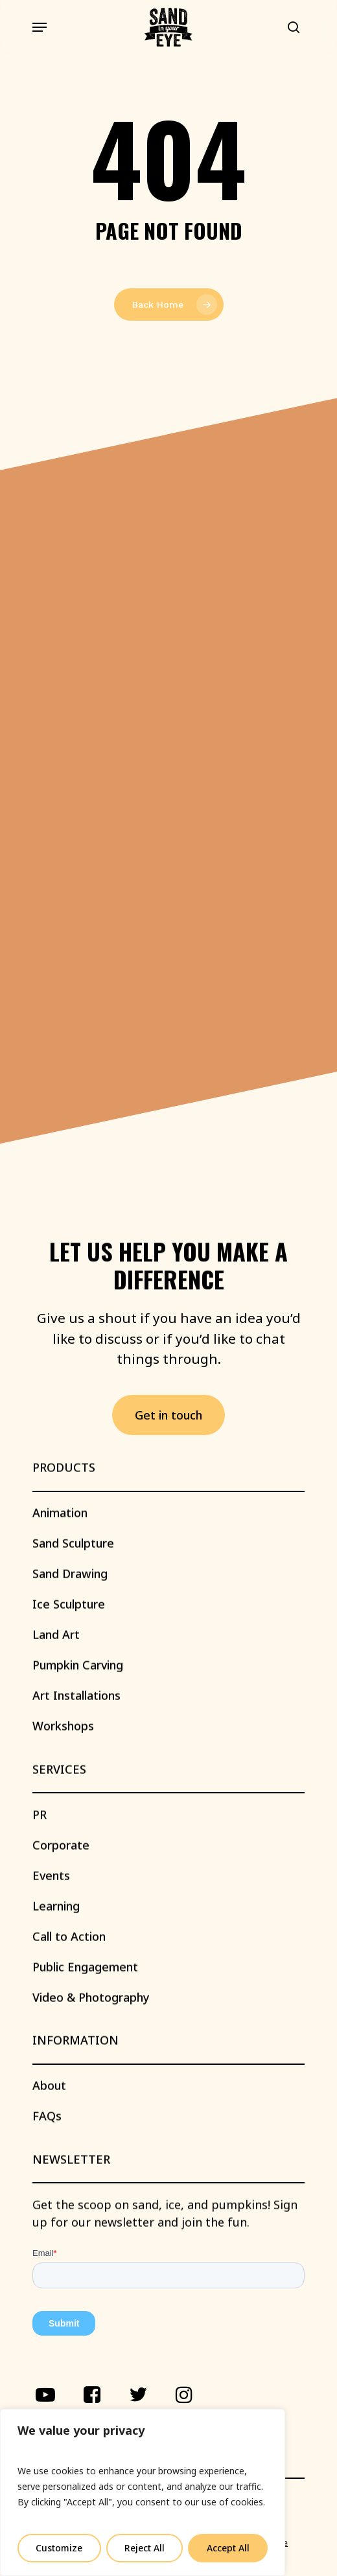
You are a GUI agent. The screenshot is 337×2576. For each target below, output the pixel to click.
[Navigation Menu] (39, 27)
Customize (59, 2548)
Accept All (228, 2548)
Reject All (144, 2548)
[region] (142, 2492)
